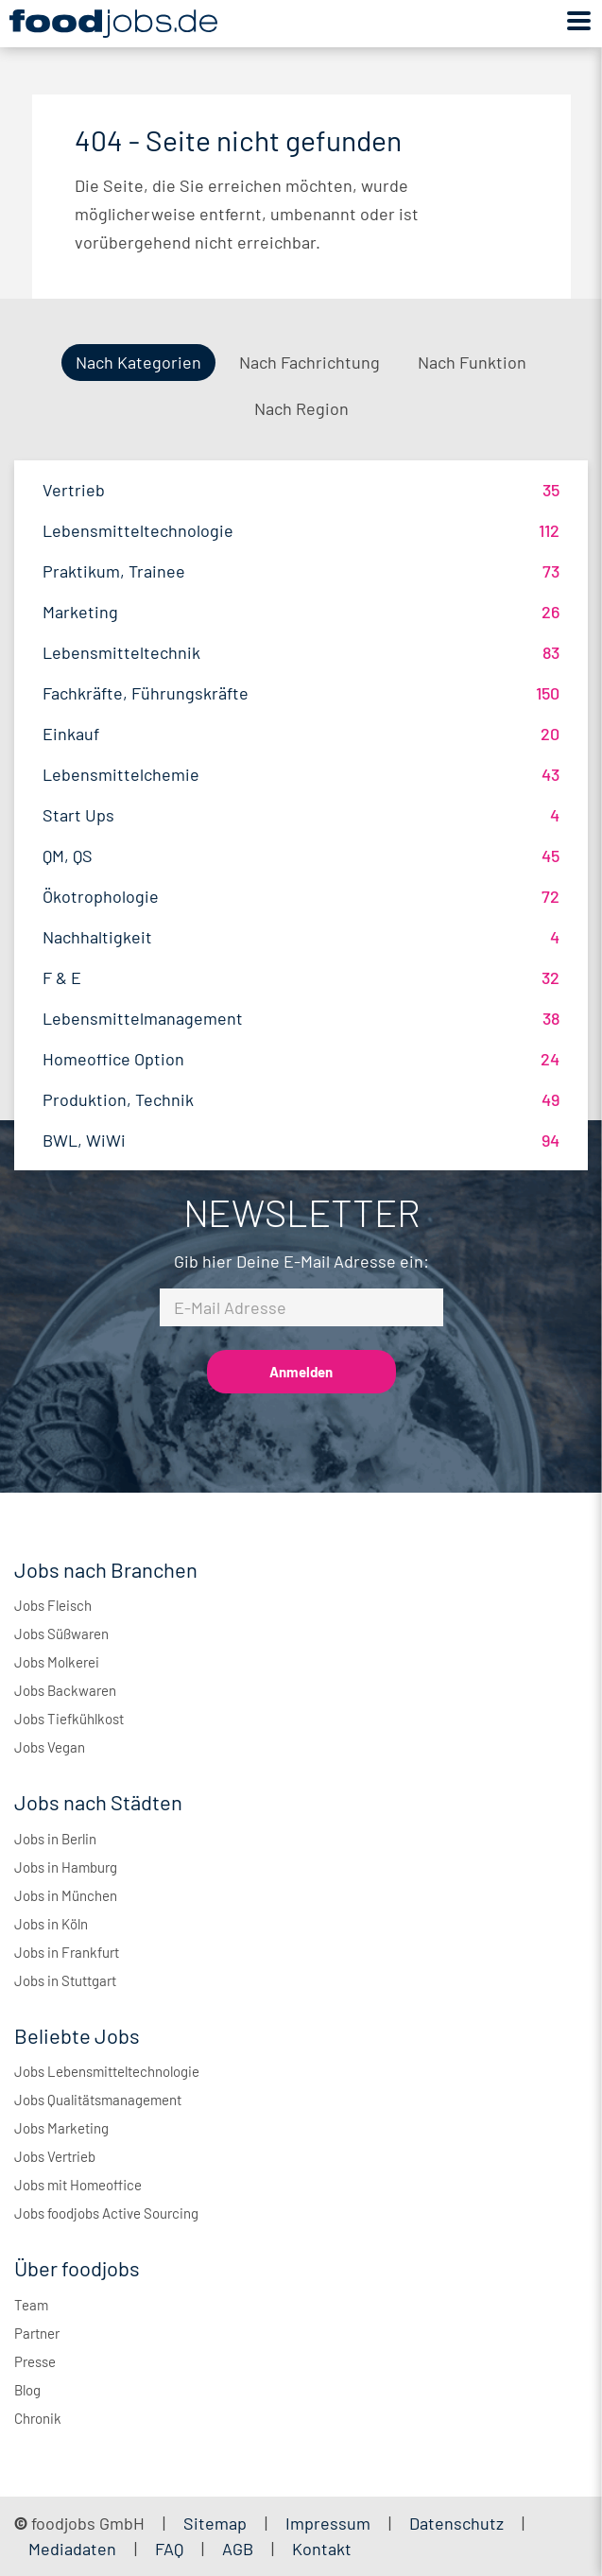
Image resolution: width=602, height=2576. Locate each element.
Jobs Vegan (49, 1746)
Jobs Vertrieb (54, 2156)
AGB (239, 2548)
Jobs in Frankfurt (66, 1952)
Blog (27, 2389)
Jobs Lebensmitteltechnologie (106, 2071)
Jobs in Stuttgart (65, 1980)
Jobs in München (65, 1895)
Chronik (37, 2418)
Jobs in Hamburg (65, 1867)
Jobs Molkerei (56, 1661)
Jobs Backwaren (65, 1690)
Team (31, 2304)
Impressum (327, 2523)
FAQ (169, 2548)
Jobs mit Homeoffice (78, 2184)
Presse (35, 2361)
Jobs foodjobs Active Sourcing (106, 2213)
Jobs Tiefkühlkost (69, 1718)
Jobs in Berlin (55, 1838)
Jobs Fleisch (53, 1605)
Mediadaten (72, 2548)
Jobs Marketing (61, 2127)
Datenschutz (458, 2523)
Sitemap (215, 2523)
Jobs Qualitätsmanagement (97, 2099)
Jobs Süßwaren (61, 1633)
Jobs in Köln (51, 1923)
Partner (37, 2333)
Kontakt (322, 2548)
